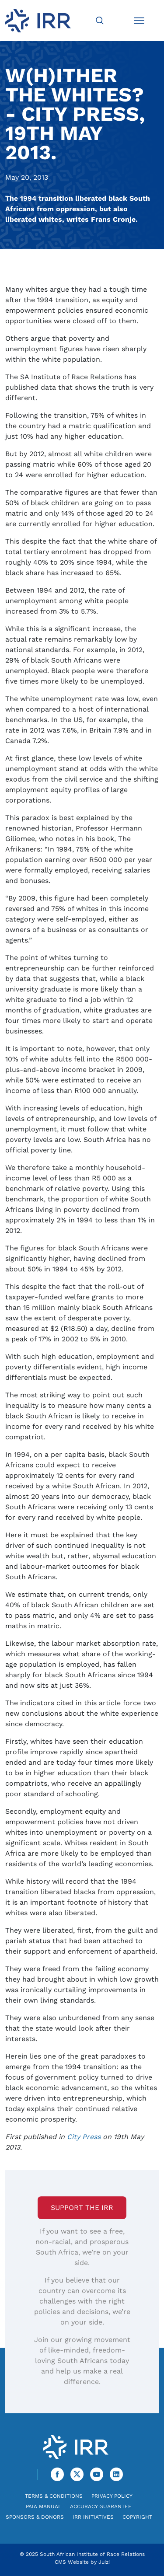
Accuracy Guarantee (101, 2506)
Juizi (104, 2562)
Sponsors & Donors (35, 2517)
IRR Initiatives (93, 2517)
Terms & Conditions (54, 2496)
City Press (84, 2137)
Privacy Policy (112, 2496)
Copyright (137, 2517)
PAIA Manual (43, 2506)
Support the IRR (82, 2207)
